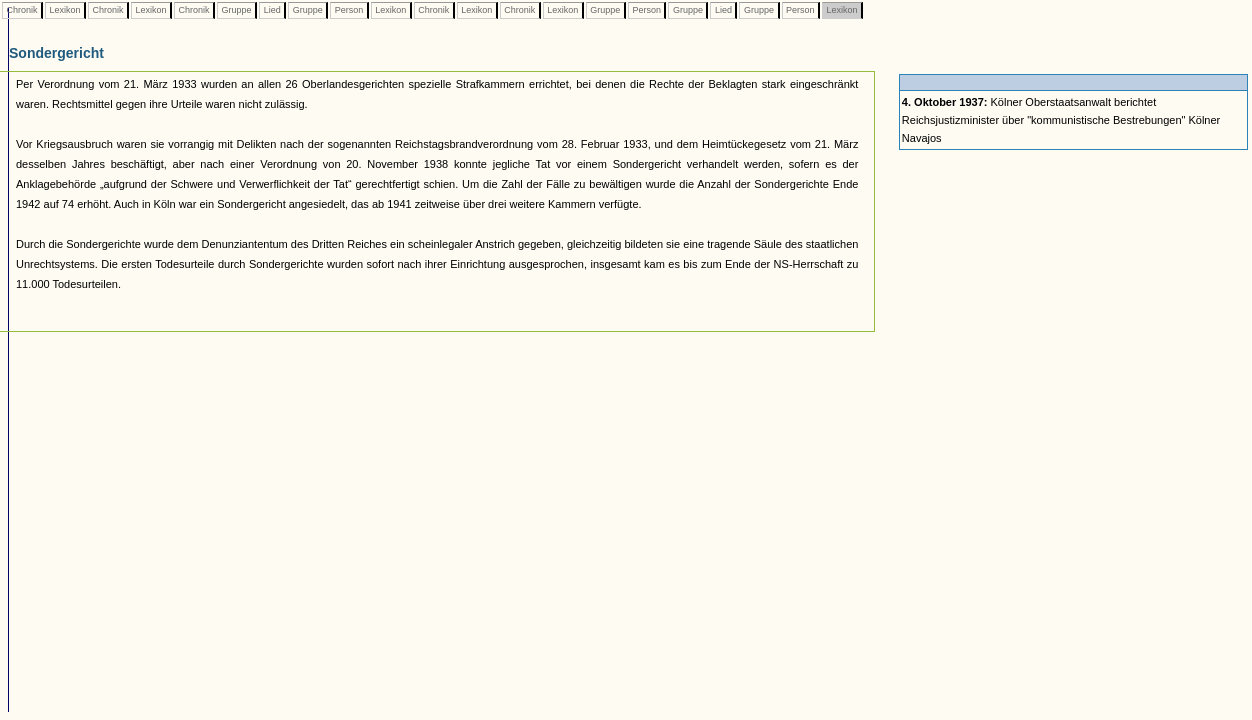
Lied (272, 10)
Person (349, 10)
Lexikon (65, 10)
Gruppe (236, 10)
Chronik (22, 10)
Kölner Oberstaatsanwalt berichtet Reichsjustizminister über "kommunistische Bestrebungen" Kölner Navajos (1061, 120)
